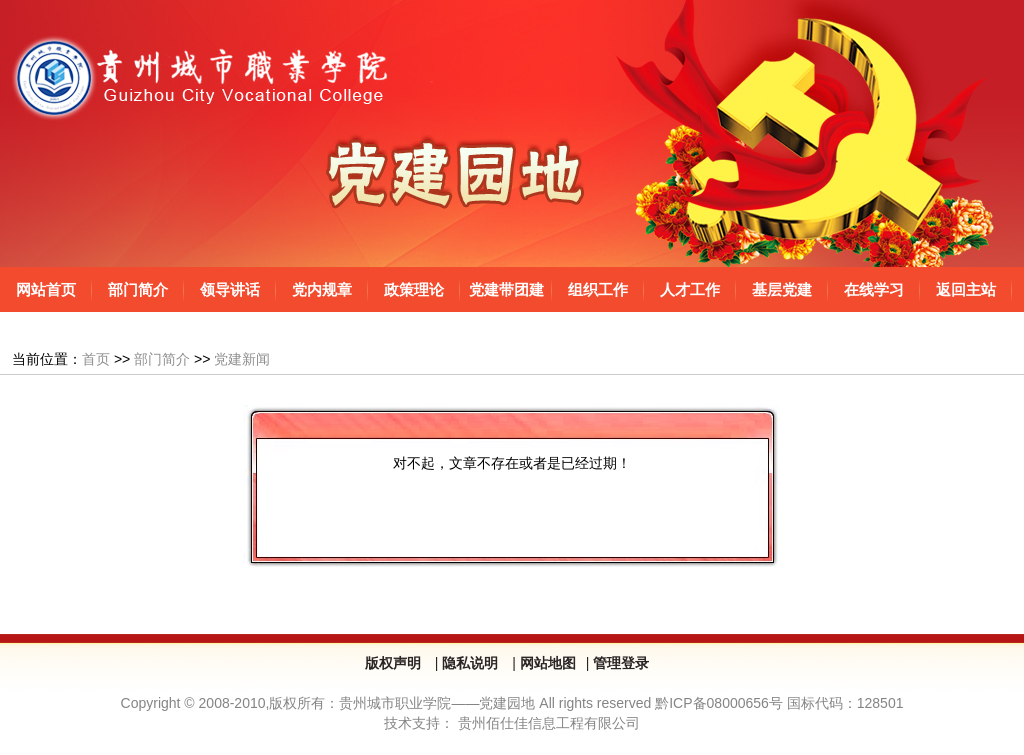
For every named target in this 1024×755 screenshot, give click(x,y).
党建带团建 (506, 289)
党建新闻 (242, 359)
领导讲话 (230, 289)
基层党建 (782, 289)
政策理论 (414, 289)
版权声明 (395, 663)
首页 (96, 359)
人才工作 (690, 289)
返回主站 (966, 289)
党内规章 (322, 289)
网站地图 (548, 663)
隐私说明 (472, 663)
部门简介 (138, 289)
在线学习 (874, 289)
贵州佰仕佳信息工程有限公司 (549, 723)
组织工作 (598, 289)
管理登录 (621, 663)
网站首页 (46, 289)
